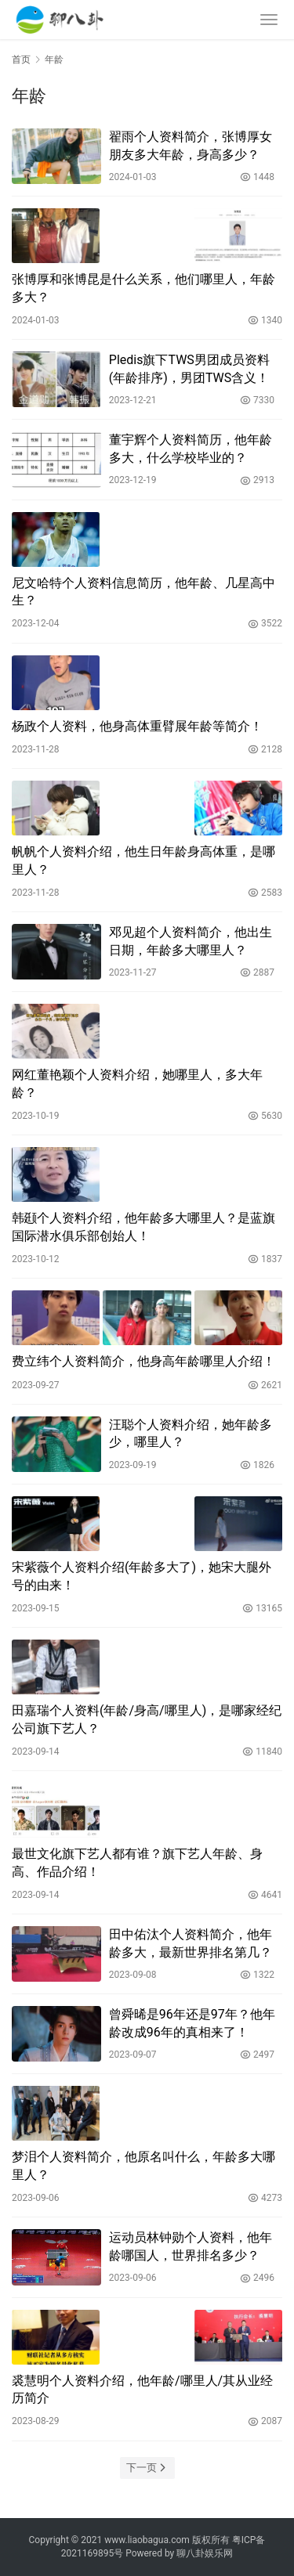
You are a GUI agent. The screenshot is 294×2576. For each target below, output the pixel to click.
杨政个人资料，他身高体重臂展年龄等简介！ (137, 726)
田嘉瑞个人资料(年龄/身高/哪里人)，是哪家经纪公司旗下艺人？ (146, 1719)
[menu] (269, 19)
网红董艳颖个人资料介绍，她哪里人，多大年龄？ (137, 1083)
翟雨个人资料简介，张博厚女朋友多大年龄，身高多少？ (190, 145)
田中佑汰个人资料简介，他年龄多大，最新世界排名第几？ (190, 1943)
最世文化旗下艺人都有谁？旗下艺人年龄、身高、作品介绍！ (137, 1862)
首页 (21, 59)
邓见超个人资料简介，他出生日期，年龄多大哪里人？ (190, 941)
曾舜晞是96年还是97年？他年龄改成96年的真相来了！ (192, 2023)
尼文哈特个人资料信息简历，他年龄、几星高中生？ (143, 591)
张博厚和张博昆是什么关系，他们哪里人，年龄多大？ (143, 288)
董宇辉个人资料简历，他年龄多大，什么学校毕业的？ (190, 448)
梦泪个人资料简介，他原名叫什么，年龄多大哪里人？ (143, 2165)
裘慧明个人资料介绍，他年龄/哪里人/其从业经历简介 (142, 2389)
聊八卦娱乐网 (204, 2553)
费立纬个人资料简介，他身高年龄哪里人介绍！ (143, 1361)
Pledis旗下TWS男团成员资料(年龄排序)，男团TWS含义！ (189, 368)
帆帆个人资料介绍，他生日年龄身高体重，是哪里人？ (143, 860)
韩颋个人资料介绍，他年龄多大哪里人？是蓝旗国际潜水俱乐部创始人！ (143, 1226)
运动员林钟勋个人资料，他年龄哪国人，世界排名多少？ (190, 2246)
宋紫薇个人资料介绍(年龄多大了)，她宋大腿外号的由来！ (141, 1576)
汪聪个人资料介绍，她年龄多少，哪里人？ (190, 1433)
